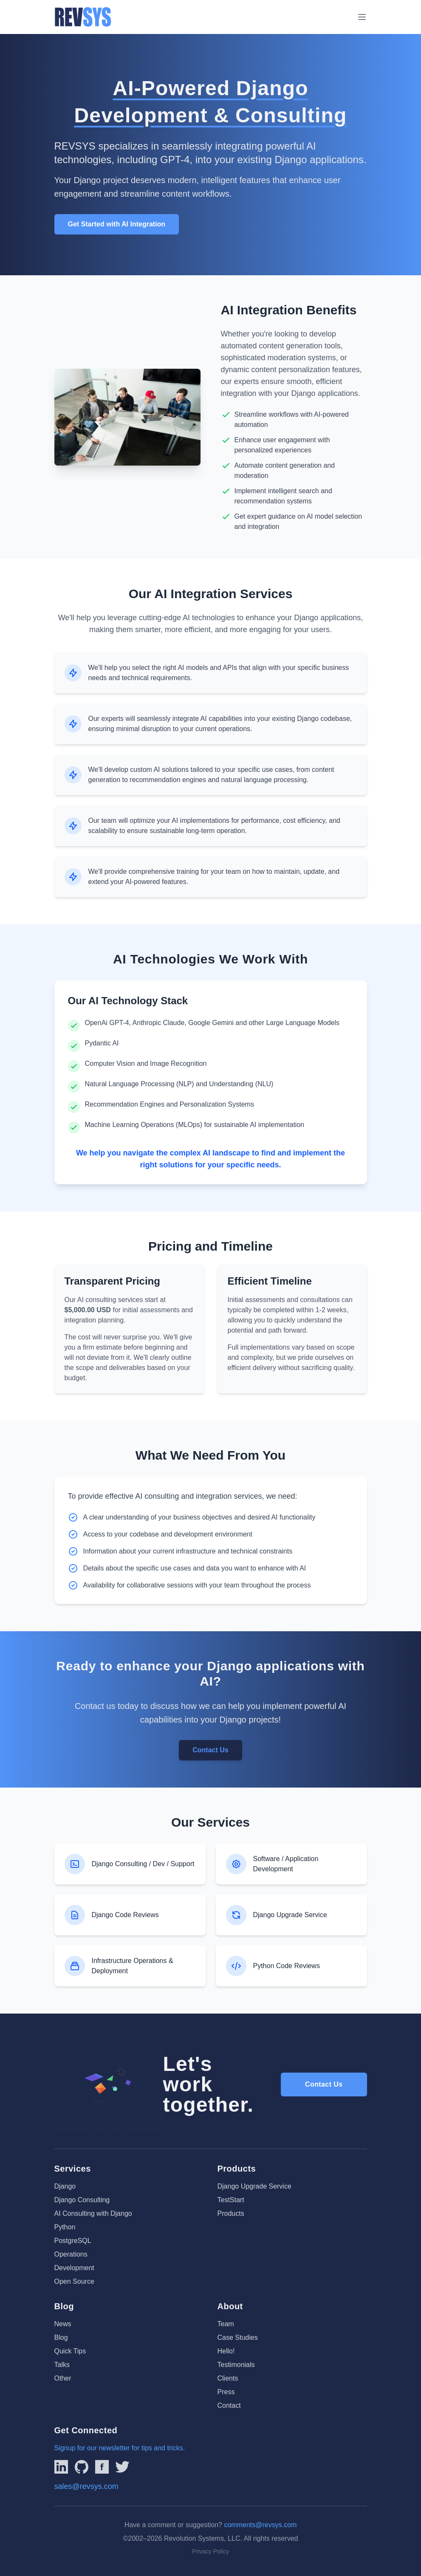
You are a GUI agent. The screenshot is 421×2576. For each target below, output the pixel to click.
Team (226, 2323)
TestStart (231, 2199)
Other (62, 2378)
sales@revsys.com (86, 2486)
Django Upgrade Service (254, 2186)
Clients (228, 2378)
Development (74, 2267)
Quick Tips (70, 2351)
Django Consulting (82, 2199)
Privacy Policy (210, 2551)
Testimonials (236, 2364)
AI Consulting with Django (93, 2213)
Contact (229, 2405)
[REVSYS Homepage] (83, 17)
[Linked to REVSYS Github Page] (81, 2467)
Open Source (74, 2281)
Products (231, 2213)
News (62, 2323)
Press (226, 2391)
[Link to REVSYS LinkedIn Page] (61, 2467)
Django (65, 2186)
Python (65, 2227)
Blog (61, 2337)
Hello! (226, 2351)
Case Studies (238, 2337)
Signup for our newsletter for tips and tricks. (119, 2448)
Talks (62, 2364)
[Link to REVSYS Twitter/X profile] (122, 2467)
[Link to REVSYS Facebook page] (102, 2467)
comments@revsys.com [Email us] (260, 2524)
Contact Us (210, 1750)
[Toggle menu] (362, 17)
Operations (71, 2254)
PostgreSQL (72, 2240)
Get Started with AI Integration (117, 224)
